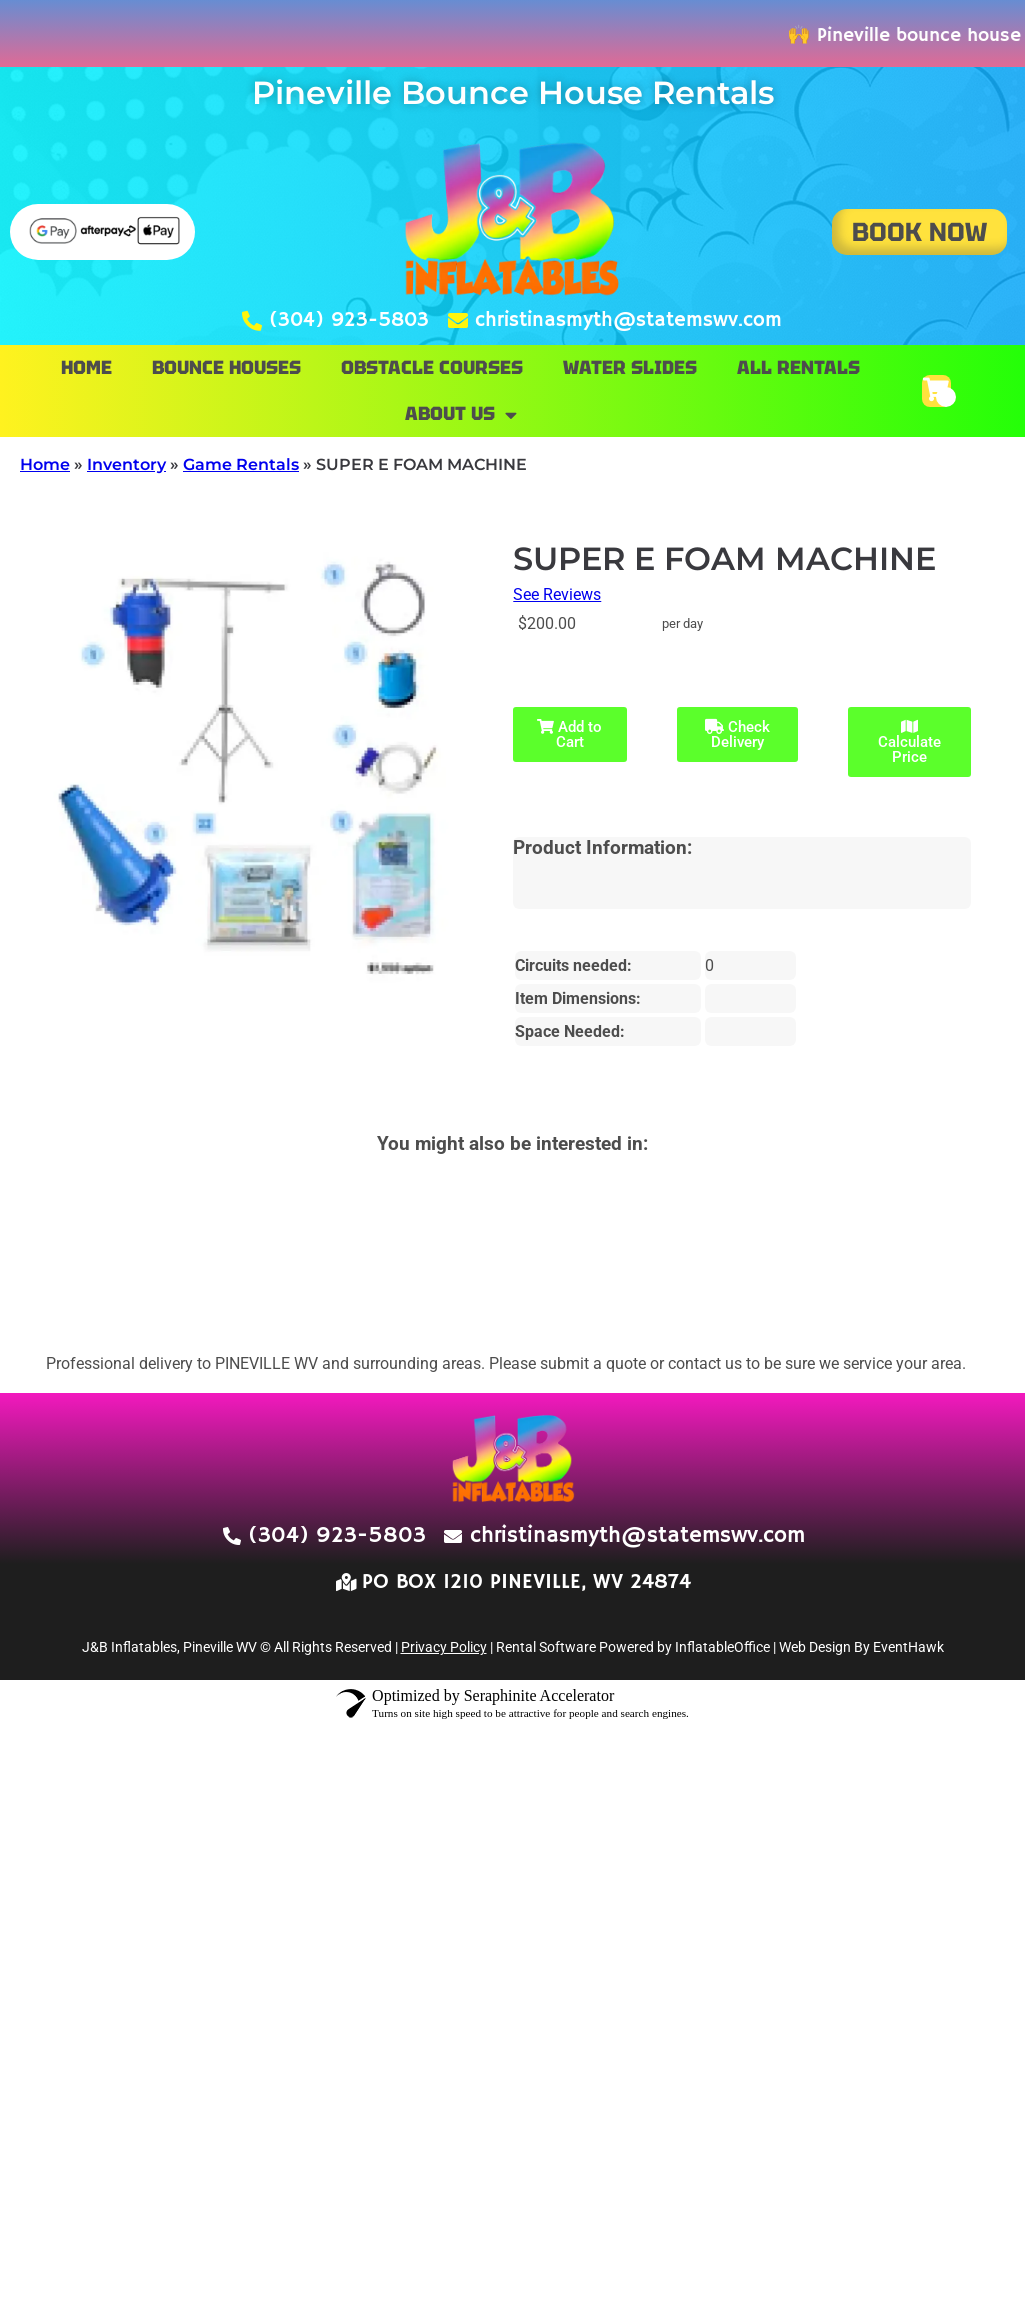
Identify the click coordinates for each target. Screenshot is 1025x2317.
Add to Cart (569, 734)
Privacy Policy (444, 1647)
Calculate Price (909, 742)
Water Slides (630, 367)
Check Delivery (737, 734)
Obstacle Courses (432, 367)
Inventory (126, 464)
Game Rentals (241, 464)
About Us (461, 414)
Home (86, 367)
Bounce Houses (226, 367)
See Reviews (557, 594)
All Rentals (798, 367)
